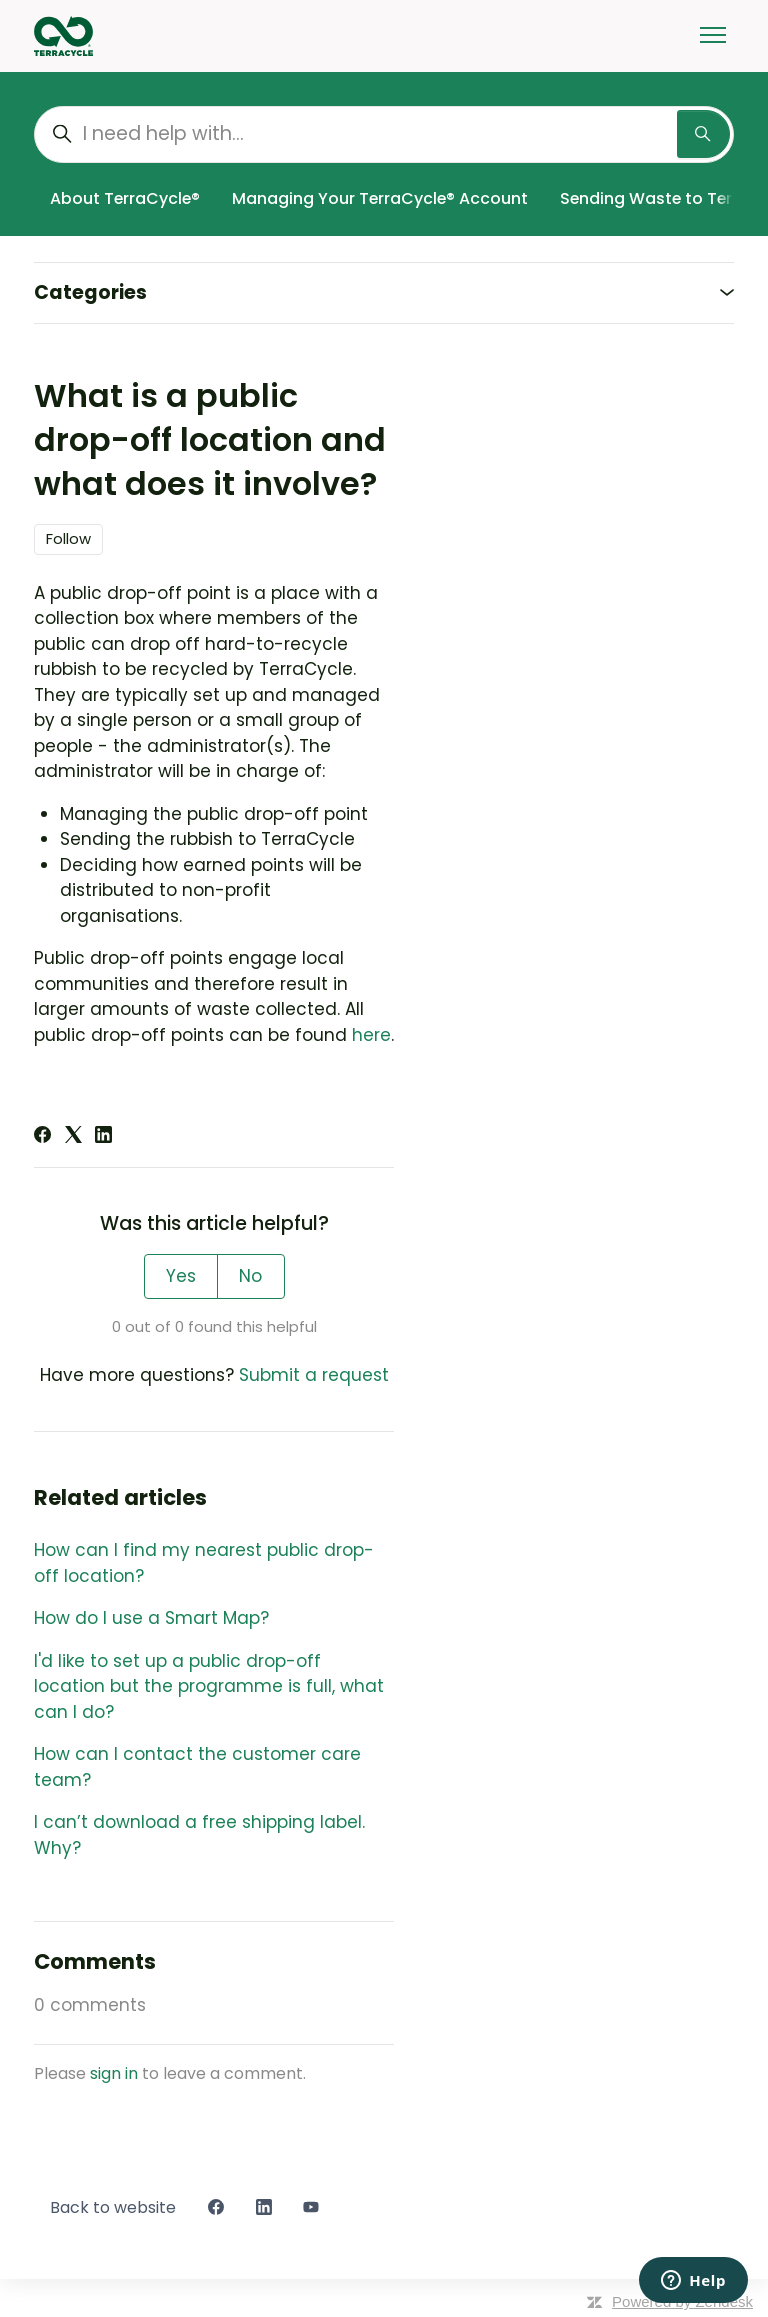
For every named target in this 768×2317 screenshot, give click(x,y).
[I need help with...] (384, 134)
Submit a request (314, 1375)
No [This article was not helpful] (250, 1276)
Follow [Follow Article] (68, 538)
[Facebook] (42, 1137)
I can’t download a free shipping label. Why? (199, 1835)
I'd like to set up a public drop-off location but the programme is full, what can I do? (209, 1686)
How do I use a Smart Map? (151, 1618)
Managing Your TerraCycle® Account (380, 198)
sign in (114, 2073)
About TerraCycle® (125, 198)
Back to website (113, 2207)
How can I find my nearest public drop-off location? (204, 1563)
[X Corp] (73, 1137)
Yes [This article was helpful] (181, 1276)
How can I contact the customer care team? (197, 1767)
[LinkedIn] (103, 1137)
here (371, 1035)
